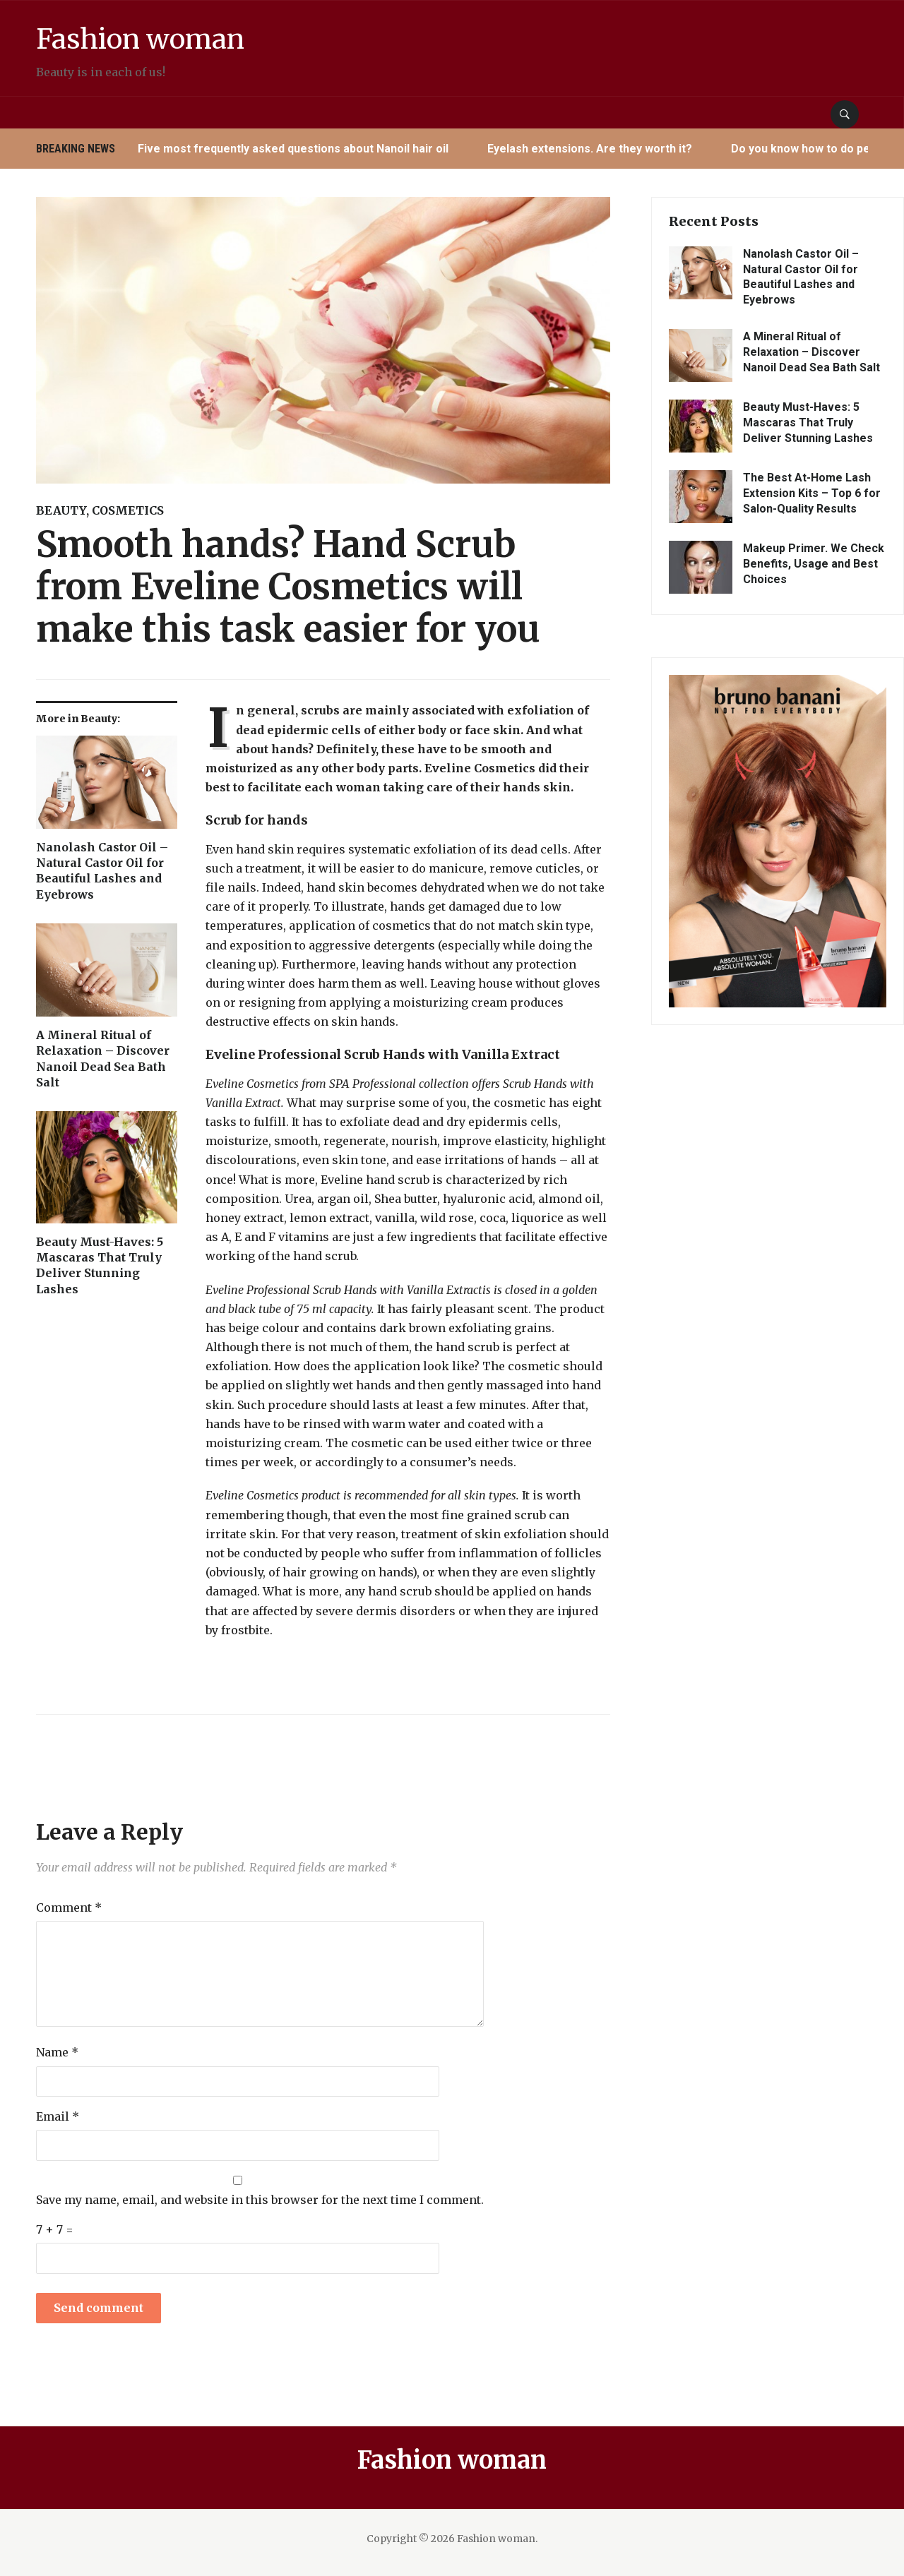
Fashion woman (166, 37)
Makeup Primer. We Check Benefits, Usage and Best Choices (813, 563)
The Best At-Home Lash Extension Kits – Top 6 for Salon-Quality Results (812, 493)
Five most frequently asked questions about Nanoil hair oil (293, 148)
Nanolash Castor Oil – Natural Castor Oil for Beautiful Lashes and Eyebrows (102, 870)
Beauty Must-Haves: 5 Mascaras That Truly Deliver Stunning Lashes (99, 1265)
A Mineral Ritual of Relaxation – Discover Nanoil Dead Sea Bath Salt (103, 1058)
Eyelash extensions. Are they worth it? (590, 148)
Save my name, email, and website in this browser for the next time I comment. (260, 2200)
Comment (69, 1907)
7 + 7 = (54, 2229)
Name (57, 2052)
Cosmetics (128, 510)
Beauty (61, 510)
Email (57, 2116)
